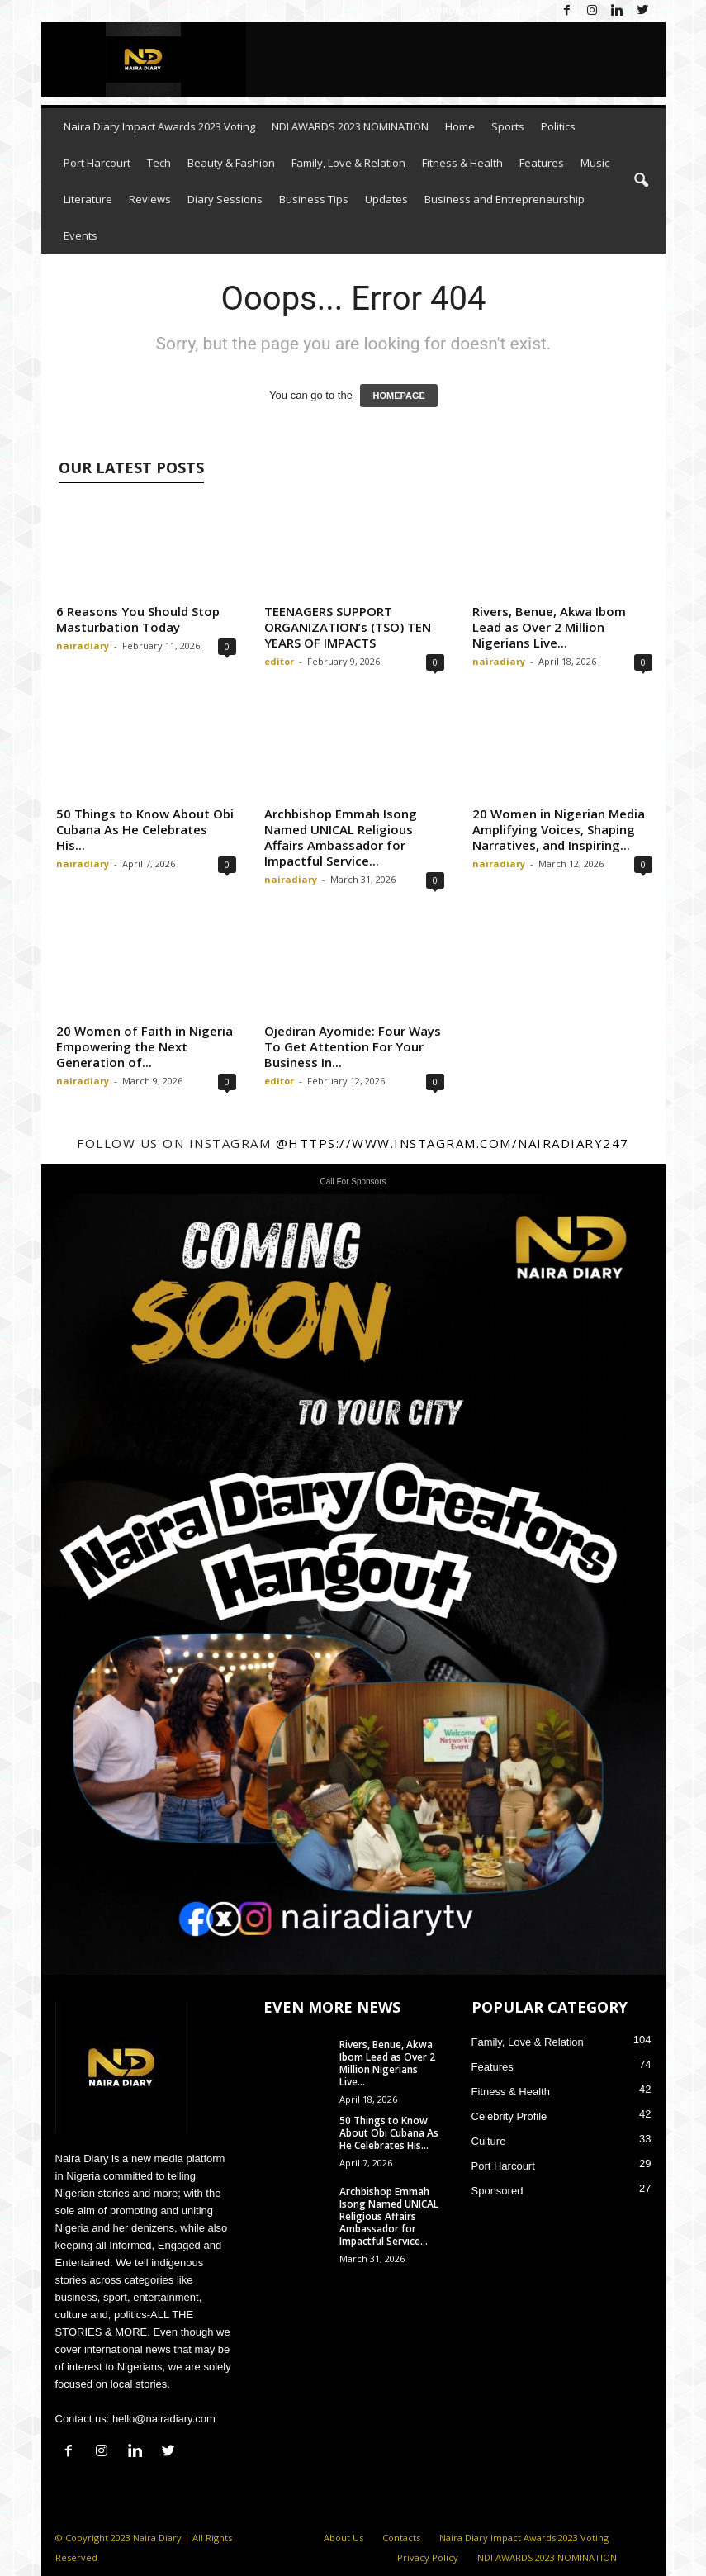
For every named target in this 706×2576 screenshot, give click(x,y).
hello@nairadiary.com (164, 2418)
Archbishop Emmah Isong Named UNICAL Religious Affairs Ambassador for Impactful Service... (340, 837)
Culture (488, 2141)
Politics (558, 126)
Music (594, 162)
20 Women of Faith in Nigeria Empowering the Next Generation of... (144, 1046)
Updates (386, 199)
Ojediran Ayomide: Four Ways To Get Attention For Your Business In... (352, 1046)
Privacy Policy (427, 2557)
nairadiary (82, 645)
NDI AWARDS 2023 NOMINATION (350, 126)
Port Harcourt (97, 162)
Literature (88, 199)
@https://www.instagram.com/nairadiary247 (452, 1143)
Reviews (150, 199)
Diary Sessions (225, 199)
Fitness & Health (462, 162)
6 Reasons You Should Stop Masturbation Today (138, 619)
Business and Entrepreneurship (504, 199)
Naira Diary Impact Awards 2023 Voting (159, 126)
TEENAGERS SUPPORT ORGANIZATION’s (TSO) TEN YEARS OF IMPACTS (347, 627)
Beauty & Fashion (231, 162)
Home (460, 126)
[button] (641, 181)
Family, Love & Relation (348, 162)
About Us (343, 2537)
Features (541, 162)
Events (80, 235)
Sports (507, 126)
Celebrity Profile (509, 2116)
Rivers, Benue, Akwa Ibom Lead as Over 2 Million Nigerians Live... (549, 627)
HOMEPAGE (398, 396)
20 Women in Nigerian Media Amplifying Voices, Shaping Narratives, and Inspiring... (558, 829)
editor (279, 661)
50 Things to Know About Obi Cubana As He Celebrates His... (145, 829)
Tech (159, 162)
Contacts (401, 2537)
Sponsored (497, 2191)
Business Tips (313, 199)
